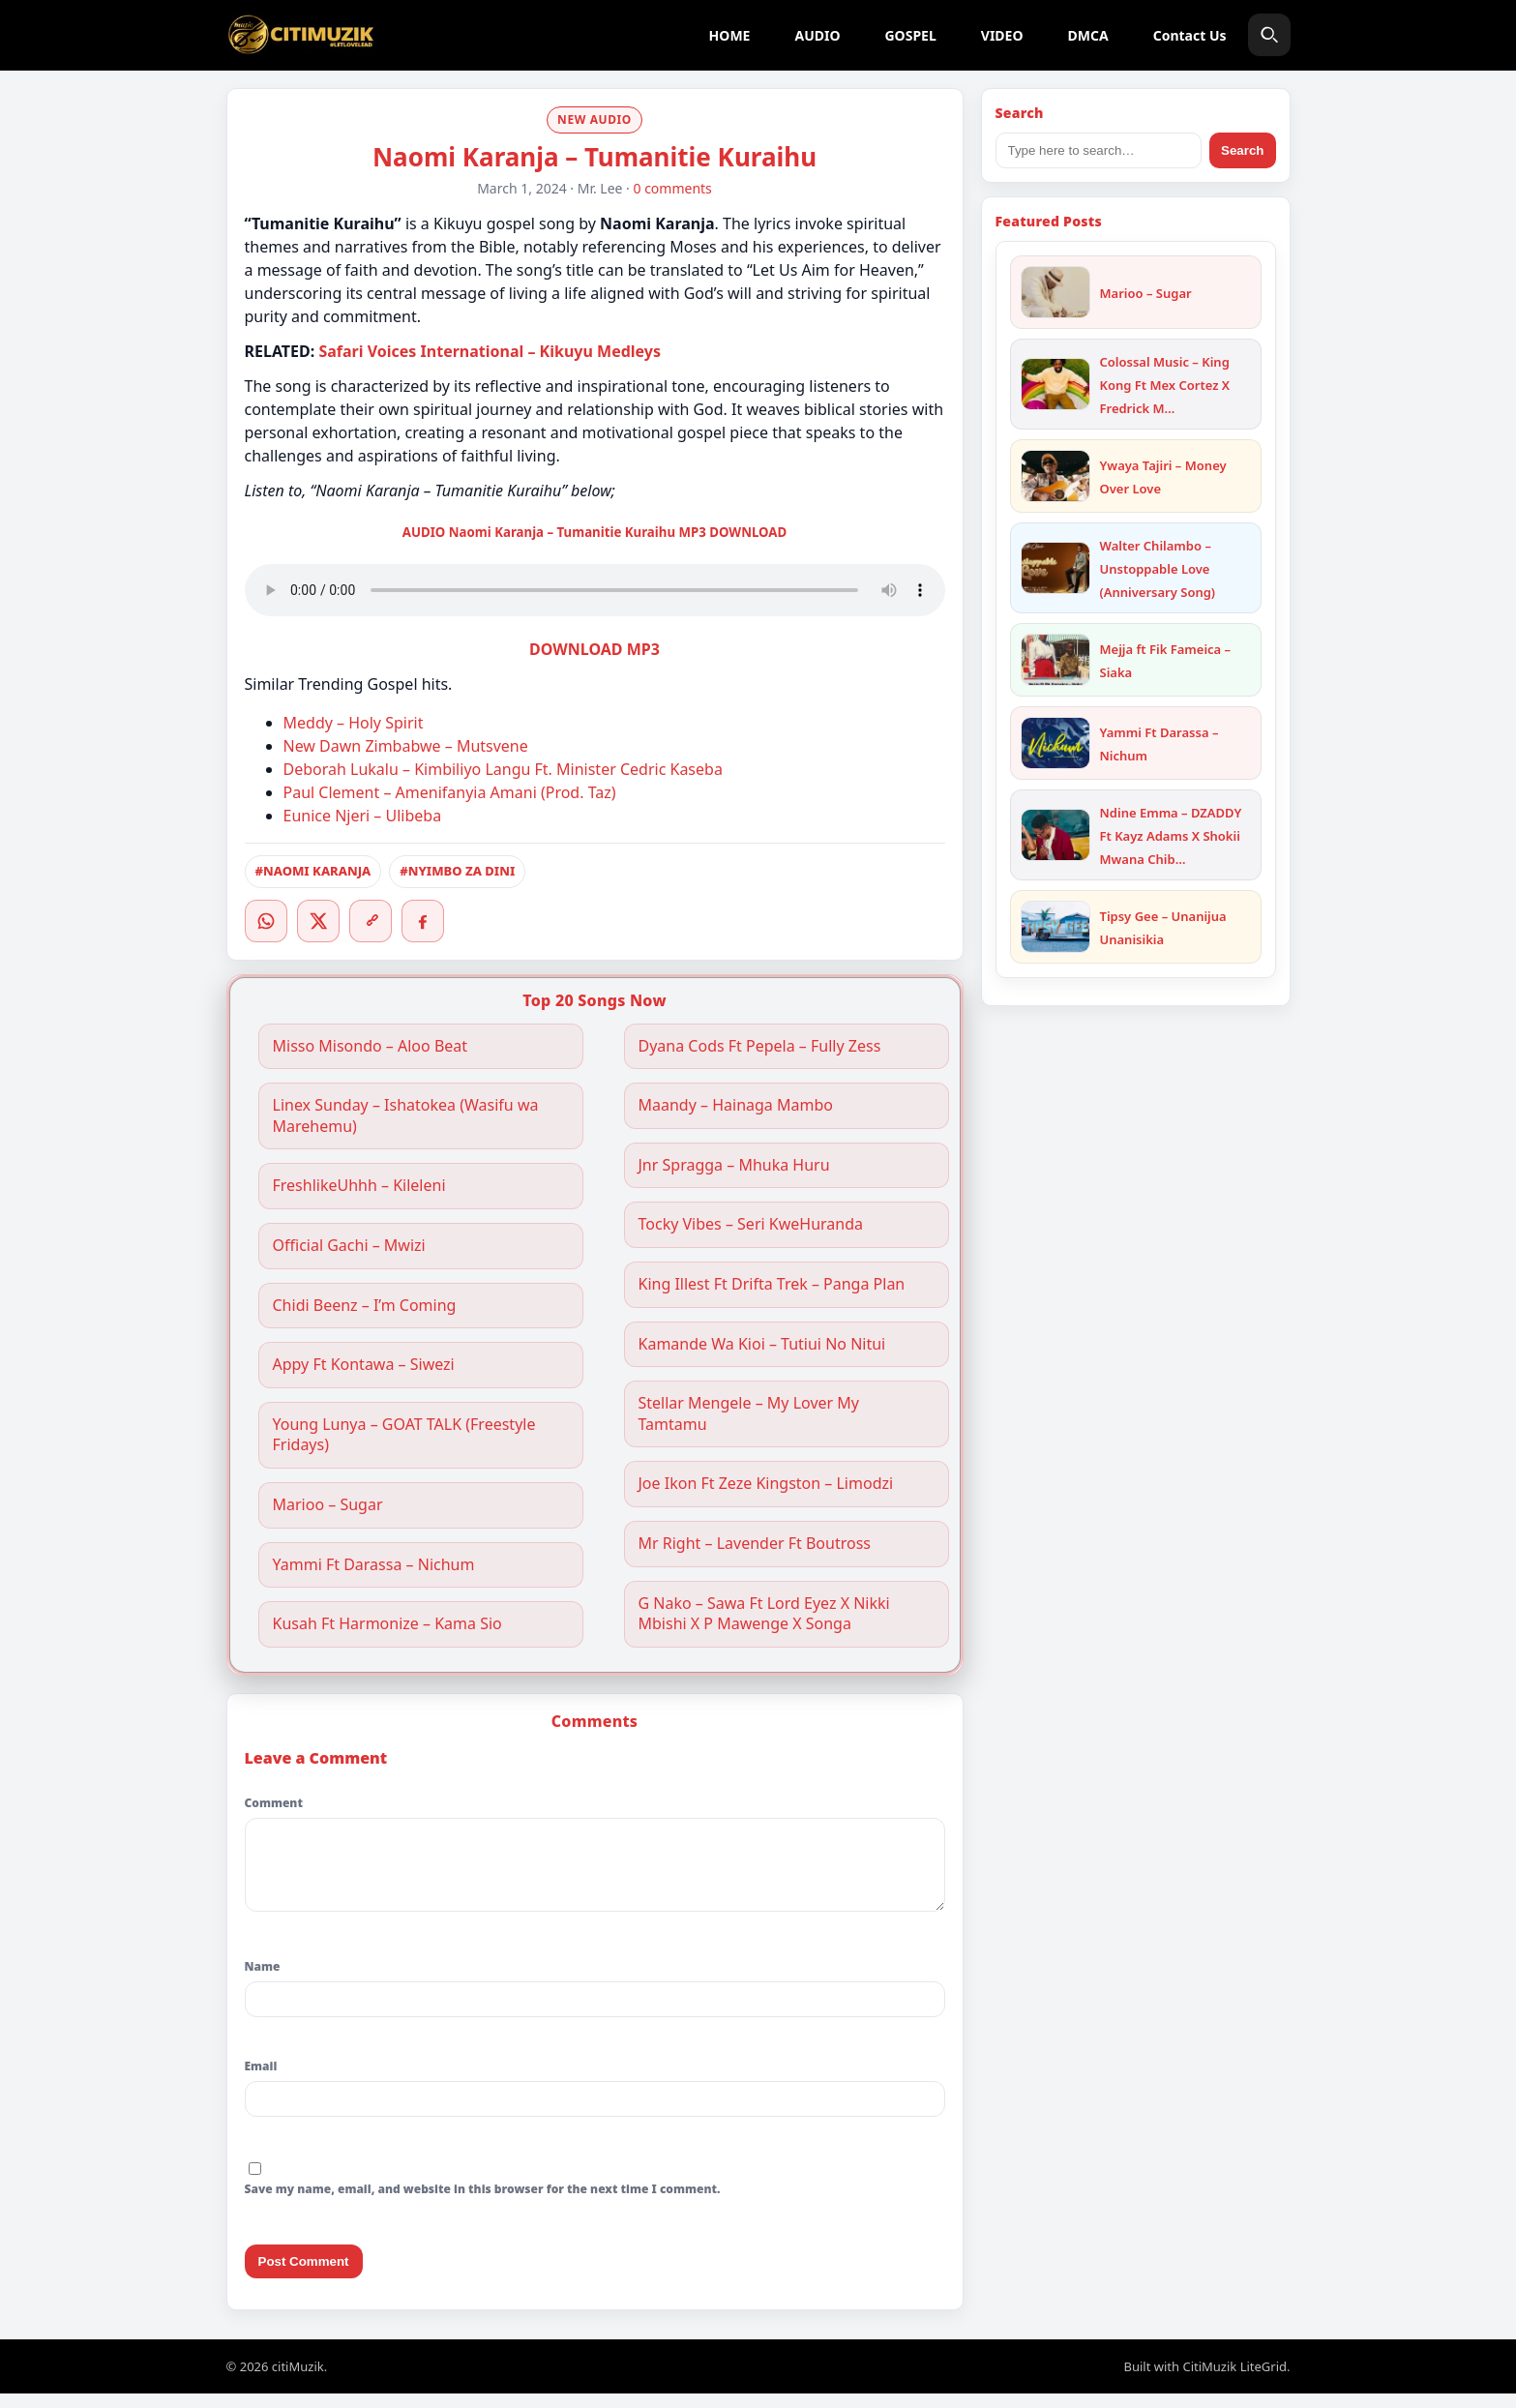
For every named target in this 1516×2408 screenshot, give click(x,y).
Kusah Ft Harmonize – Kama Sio (387, 1624)
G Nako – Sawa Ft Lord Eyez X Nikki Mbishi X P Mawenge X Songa (764, 1614)
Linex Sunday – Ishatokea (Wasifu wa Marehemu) (406, 1116)
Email (261, 2080)
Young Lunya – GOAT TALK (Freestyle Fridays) (404, 1435)
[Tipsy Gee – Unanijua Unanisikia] (1055, 927)
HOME (730, 35)
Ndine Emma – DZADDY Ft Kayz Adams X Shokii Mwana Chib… (1171, 836)
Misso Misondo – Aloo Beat (370, 1046)
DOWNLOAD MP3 (594, 649)
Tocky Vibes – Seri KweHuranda (751, 1224)
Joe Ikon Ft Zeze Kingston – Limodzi (766, 1483)
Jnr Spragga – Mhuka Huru (734, 1165)
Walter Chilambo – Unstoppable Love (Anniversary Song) (1158, 569)
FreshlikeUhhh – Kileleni (359, 1185)
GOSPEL (910, 35)
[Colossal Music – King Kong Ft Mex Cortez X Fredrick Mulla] (1055, 384)
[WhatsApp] (266, 921)
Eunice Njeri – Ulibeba (362, 815)
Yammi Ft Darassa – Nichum (374, 1565)
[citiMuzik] (300, 35)
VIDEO (1002, 35)
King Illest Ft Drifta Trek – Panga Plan (772, 1284)
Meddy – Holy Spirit (353, 722)
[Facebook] (422, 921)
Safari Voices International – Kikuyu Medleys (489, 351)
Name (263, 1981)
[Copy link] (370, 921)
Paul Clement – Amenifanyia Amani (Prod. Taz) (449, 792)
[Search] (1269, 35)
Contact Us (1190, 35)
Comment (274, 1803)
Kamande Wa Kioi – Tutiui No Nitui (762, 1344)
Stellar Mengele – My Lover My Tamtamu (749, 1414)
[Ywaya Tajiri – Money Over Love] (1055, 476)
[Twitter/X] (318, 921)
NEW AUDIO (594, 119)
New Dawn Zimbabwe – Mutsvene (405, 746)
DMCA (1088, 35)
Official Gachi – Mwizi (349, 1245)
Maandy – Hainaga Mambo (736, 1105)
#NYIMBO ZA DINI (457, 870)
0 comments (673, 188)
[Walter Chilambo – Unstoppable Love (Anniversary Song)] (1055, 568)
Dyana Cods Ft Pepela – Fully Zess (760, 1046)
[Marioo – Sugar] (1055, 292)
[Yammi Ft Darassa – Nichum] (1055, 743)
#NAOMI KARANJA (313, 870)
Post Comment (303, 2276)
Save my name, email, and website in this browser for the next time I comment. (483, 2203)
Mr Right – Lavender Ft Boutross (755, 1543)
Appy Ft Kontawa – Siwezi (364, 1364)
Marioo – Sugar (328, 1505)
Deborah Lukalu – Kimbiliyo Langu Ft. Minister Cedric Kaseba (503, 769)
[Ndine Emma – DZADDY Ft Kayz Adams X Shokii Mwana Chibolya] (1055, 835)
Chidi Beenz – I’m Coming (365, 1305)
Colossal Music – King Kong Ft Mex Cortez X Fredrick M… (1165, 385)
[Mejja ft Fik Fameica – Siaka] (1055, 660)
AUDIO (817, 35)
